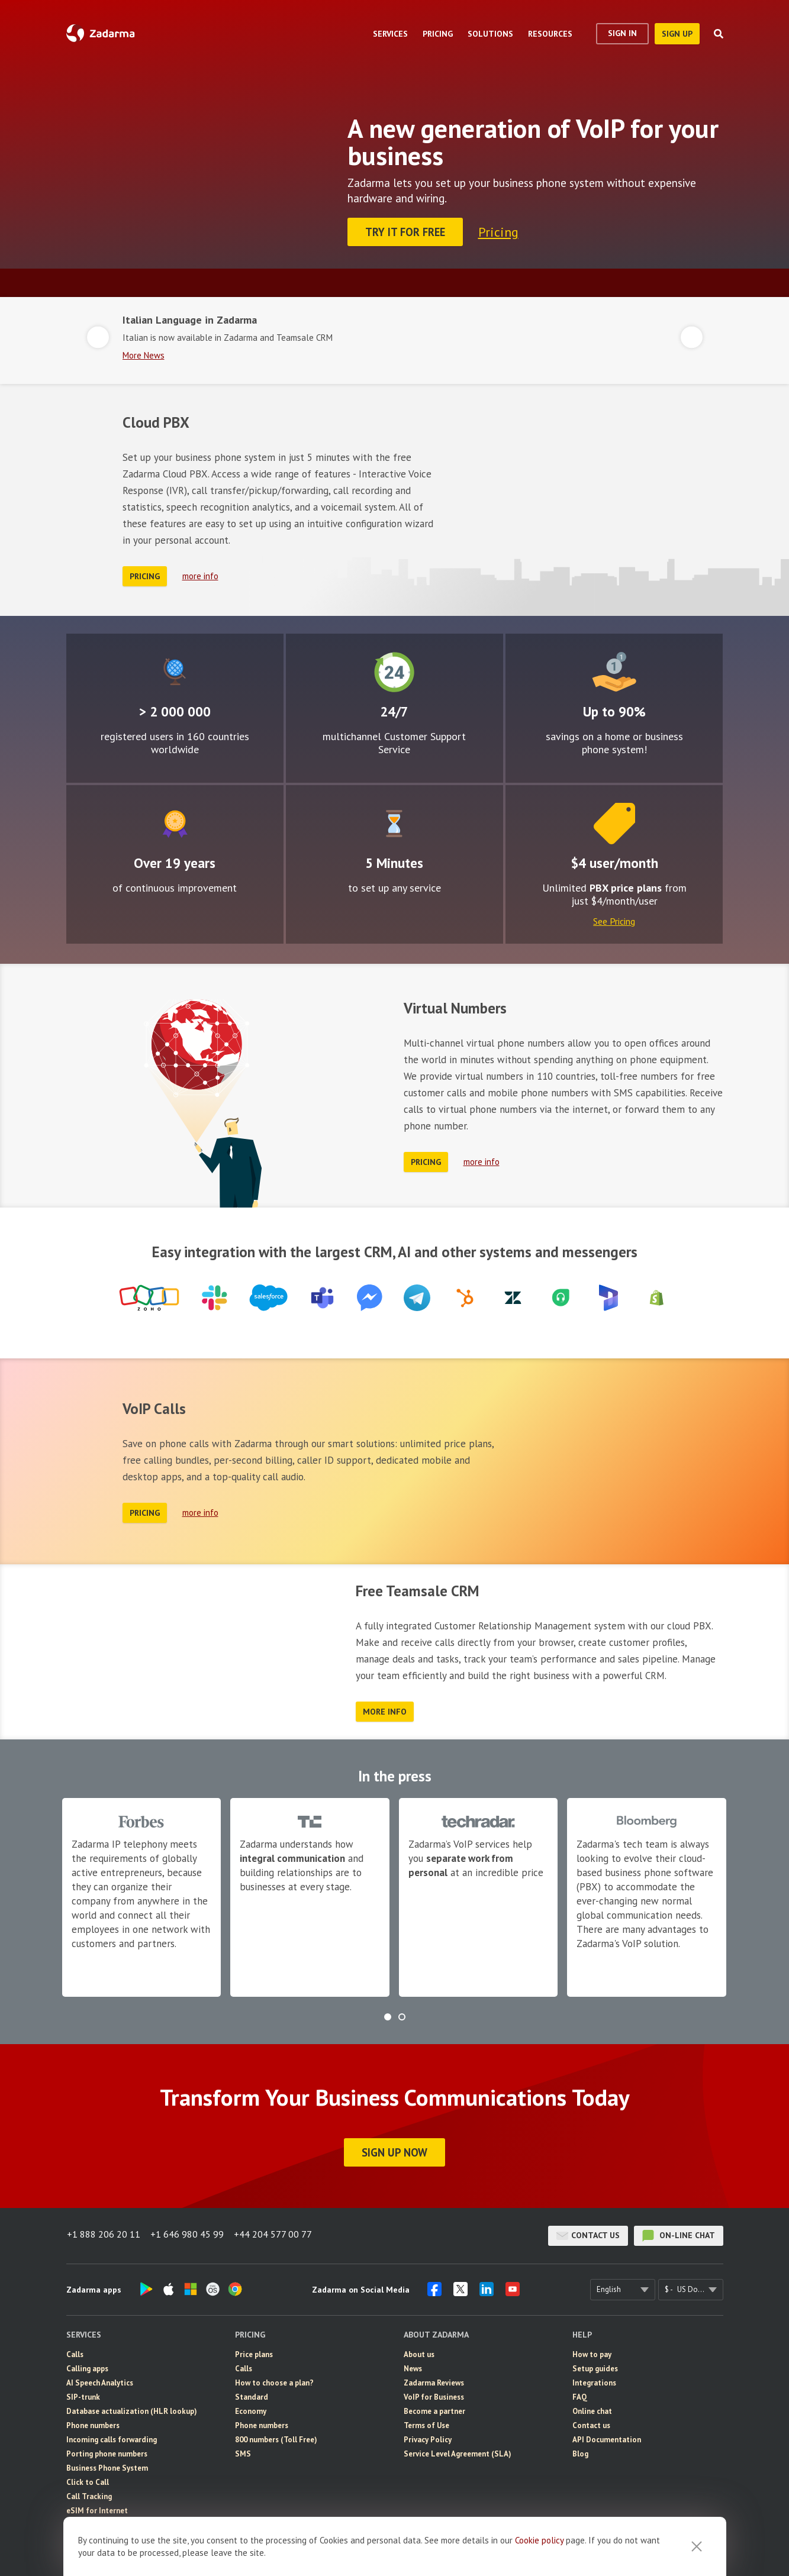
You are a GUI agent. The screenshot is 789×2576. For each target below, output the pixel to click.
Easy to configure (394, 820)
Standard (251, 2393)
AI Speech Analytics (99, 2379)
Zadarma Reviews (434, 2379)
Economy (250, 2408)
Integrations (594, 2379)
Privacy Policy (428, 2436)
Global (174, 668)
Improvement (175, 820)
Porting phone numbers (106, 2450)
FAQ (579, 2393)
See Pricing (614, 917)
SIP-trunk (83, 2393)
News (413, 2365)
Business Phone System (107, 2464)
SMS (243, 2450)
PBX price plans (626, 884)
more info (200, 573)
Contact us (588, 2232)
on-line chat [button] (678, 2232)
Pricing (500, 230)
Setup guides (595, 2365)
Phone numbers (93, 2422)
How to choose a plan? (274, 2379)
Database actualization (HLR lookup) (131, 2408)
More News (144, 351)
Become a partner (434, 2408)
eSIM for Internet (97, 2507)
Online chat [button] (592, 2408)
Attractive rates (614, 668)
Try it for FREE (406, 232)
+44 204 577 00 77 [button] (276, 2232)
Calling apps (87, 2365)
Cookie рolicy (539, 2540)
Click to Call (87, 2479)
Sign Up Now (394, 2149)
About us (419, 2351)
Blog (580, 2450)
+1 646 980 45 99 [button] (188, 2232)
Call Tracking (89, 2493)
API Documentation (606, 2436)
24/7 (394, 668)
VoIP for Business (434, 2393)
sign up (677, 33)
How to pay (591, 2351)
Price (614, 820)
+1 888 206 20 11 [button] (103, 2232)
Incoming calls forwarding (111, 2436)
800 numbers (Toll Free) (276, 2436)
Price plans (254, 2351)
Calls (74, 2351)
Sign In (622, 33)
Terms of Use (426, 2422)
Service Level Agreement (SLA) (457, 2450)
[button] (387, 2013)
